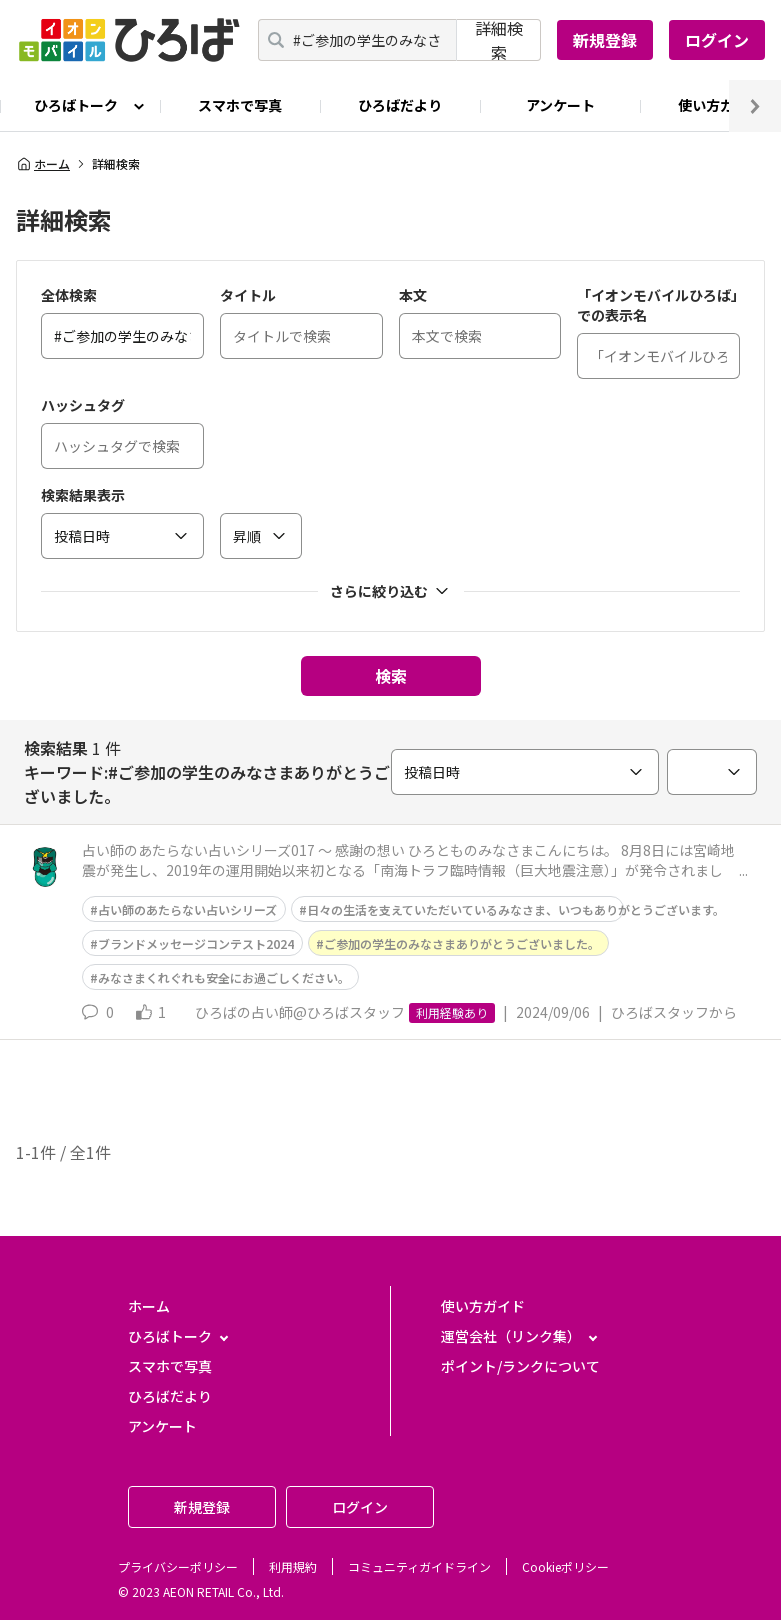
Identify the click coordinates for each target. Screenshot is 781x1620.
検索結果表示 (83, 495)
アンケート (560, 105)
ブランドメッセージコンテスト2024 (196, 943)
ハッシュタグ (83, 405)
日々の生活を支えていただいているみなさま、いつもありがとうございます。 (516, 909)
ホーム (43, 164)
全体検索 (69, 295)
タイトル (248, 295)
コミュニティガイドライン (419, 1566)
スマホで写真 (240, 105)
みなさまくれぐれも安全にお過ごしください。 (224, 977)
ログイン (717, 40)
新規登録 (605, 40)
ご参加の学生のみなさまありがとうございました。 (462, 943)
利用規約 (293, 1566)
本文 (413, 295)
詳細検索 (499, 40)
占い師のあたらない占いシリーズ (187, 909)
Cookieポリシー (565, 1566)
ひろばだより (400, 105)
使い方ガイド (483, 1306)
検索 (391, 676)
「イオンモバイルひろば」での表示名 (657, 305)
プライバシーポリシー (178, 1566)
